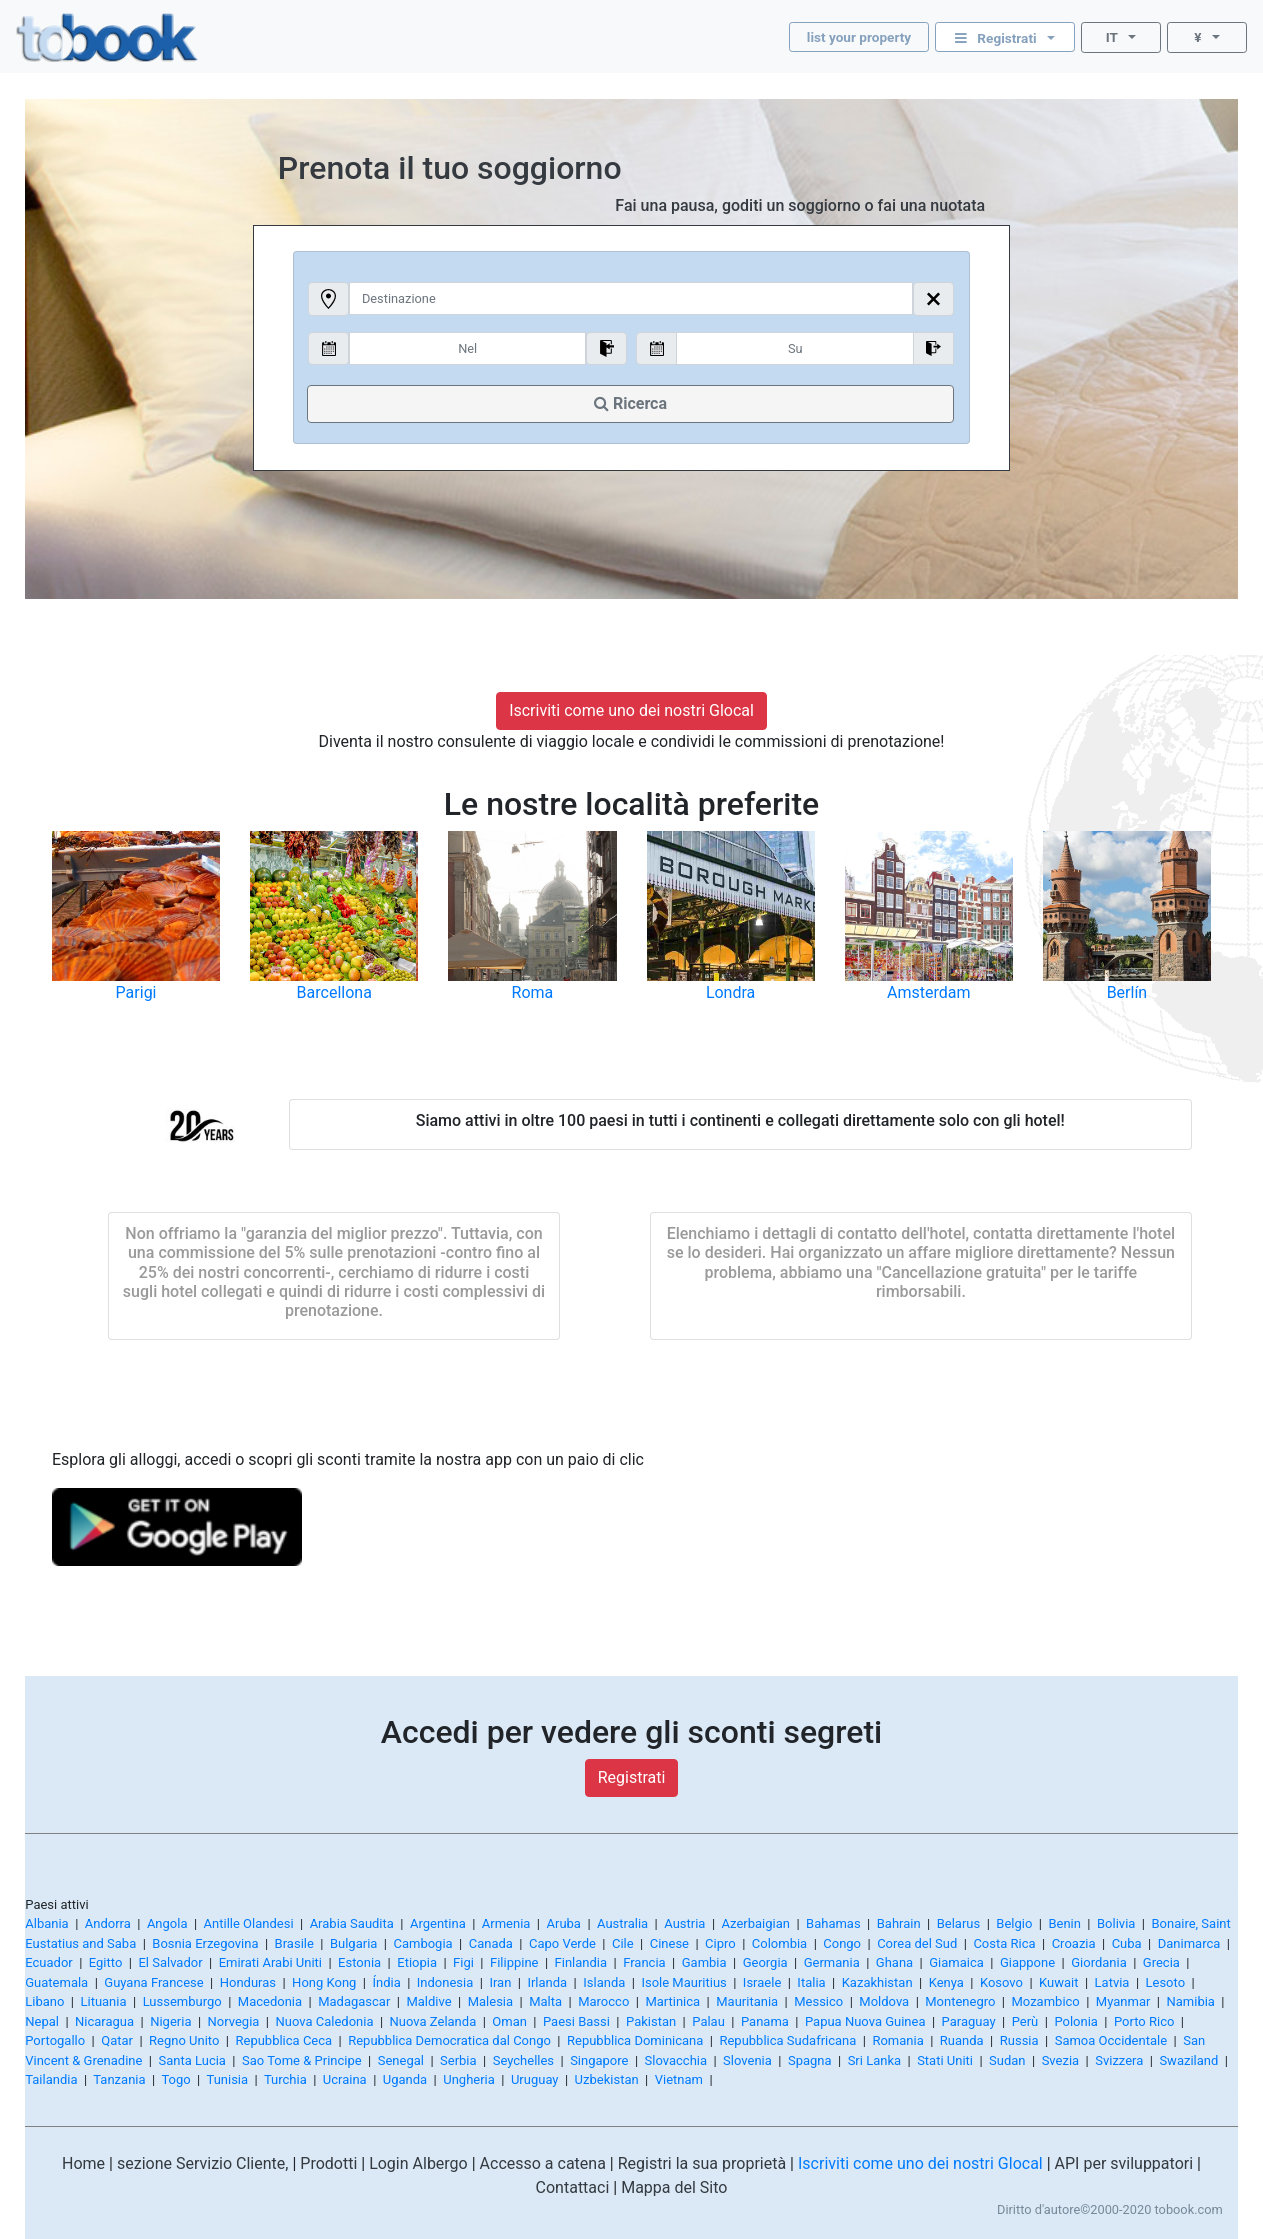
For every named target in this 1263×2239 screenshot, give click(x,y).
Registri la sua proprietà (702, 2163)
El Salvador (170, 1962)
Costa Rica (1004, 1943)
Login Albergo (418, 2163)
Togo (175, 2079)
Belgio (1014, 1923)
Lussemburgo (182, 2001)
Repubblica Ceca (283, 2040)
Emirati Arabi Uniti (270, 1962)
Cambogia (422, 1943)
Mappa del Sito (674, 2187)
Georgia (765, 1962)
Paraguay (969, 2021)
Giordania (1099, 1962)
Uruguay (535, 2079)
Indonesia (445, 1982)
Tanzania (119, 2079)
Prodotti (328, 2163)
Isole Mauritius (683, 1982)
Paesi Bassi (576, 2021)
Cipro (720, 1943)
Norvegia (234, 2021)
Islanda (604, 1982)
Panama (765, 2021)
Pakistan (651, 2021)
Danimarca (1189, 1943)
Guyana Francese (153, 1982)
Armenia (506, 1923)
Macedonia (270, 2001)
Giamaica (956, 1962)
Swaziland (1188, 2060)
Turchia (285, 2079)
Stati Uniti (945, 2060)
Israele (762, 1982)
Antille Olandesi (249, 1923)
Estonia (359, 1962)
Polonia (1076, 2021)
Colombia (779, 1943)
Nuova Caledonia (324, 2021)
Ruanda (962, 2040)
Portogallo (55, 2040)
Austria (684, 1923)
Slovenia (747, 2060)
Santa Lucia (191, 2060)
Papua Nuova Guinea (865, 2021)
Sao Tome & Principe (302, 2060)
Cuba (1127, 1943)
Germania (832, 1962)
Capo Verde (562, 1943)
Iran (500, 1982)
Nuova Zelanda (433, 2021)
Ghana (894, 1962)
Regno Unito (184, 2040)
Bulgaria (353, 1943)
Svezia (1061, 2060)
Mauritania (747, 2001)
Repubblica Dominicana (635, 2040)
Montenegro (960, 2001)
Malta (545, 2001)
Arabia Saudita (352, 1923)
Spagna (810, 2060)
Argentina (438, 1923)
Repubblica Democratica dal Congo (449, 2040)
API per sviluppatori (1124, 2163)
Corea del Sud (917, 1943)
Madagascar (354, 2001)
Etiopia (417, 1962)
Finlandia (581, 1962)
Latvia (1112, 1982)
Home (83, 2163)
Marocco (603, 2001)
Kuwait (1058, 1982)
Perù (1025, 2021)
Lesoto (1166, 1982)
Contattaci (573, 2187)
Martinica (672, 2001)
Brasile (294, 1943)
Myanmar (1123, 2001)
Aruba (564, 1923)
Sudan (1007, 2060)
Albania (46, 1923)
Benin (1064, 1923)
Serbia (458, 2060)
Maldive (428, 2001)
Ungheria (469, 2079)
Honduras (248, 1982)
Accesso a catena (543, 2163)
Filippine (514, 1962)
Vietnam (679, 2079)
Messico (818, 2001)
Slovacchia (676, 2060)
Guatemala (56, 1982)
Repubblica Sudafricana (787, 2040)
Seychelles (523, 2060)
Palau (708, 2021)
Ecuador (48, 1962)
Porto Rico (1144, 2021)
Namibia (1190, 2001)
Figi (463, 1962)
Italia (811, 1982)
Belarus (959, 1923)
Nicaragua (104, 2021)
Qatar (117, 2040)
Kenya (946, 1982)
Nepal (42, 2021)
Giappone (1027, 1962)
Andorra (108, 1923)
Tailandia (51, 2079)
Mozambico (1046, 2001)
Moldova (884, 2001)
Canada (491, 1943)
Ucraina (345, 2079)
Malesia (490, 2001)
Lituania (103, 2001)
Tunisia (227, 2079)
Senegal (401, 2060)
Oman (509, 2021)
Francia (644, 1962)
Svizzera (1119, 2060)
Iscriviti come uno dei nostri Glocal (631, 710)
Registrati (632, 1777)
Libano (44, 2001)
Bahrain (899, 1923)
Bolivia (1116, 1923)
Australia (622, 1923)
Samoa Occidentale (1111, 2040)
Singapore (599, 2060)
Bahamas (833, 1923)
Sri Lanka (874, 2060)
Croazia (1074, 1943)
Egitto (106, 1962)
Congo (842, 1943)
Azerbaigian (756, 1923)
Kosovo (1001, 1982)
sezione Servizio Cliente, (202, 2163)
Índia (386, 1982)
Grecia (1161, 1962)
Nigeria (170, 2021)
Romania (897, 2040)
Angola (167, 1923)
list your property (859, 37)
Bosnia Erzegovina (205, 1943)
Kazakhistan (877, 1982)
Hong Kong (324, 1982)
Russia (1019, 2040)
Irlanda (547, 1982)
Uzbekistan (607, 2079)
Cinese (669, 1943)
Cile (623, 1943)
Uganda (405, 2079)
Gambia (704, 1962)
